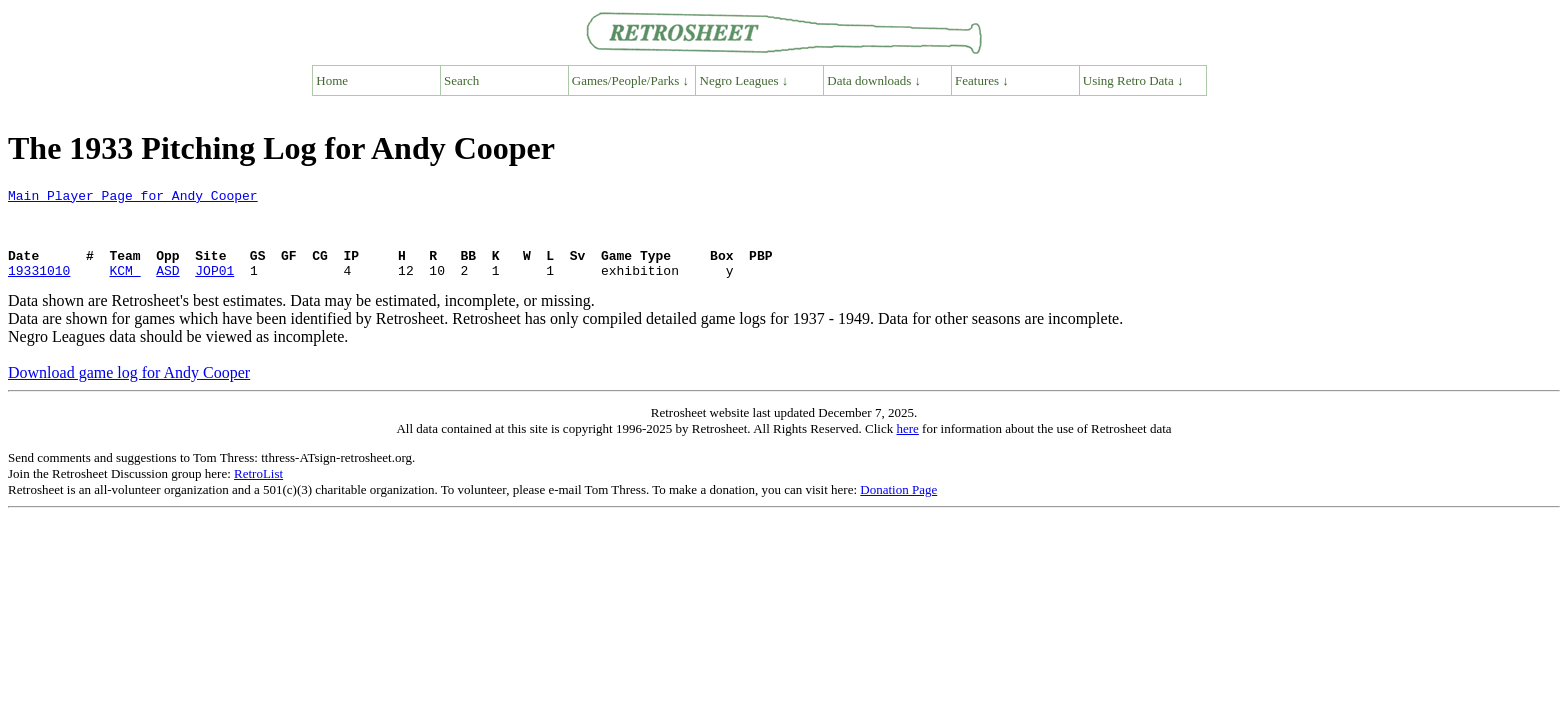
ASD (167, 288)
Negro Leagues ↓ (744, 80)
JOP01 (214, 288)
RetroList (258, 491)
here (907, 446)
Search (461, 80)
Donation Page (898, 507)
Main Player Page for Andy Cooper (133, 198)
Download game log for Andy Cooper (129, 390)
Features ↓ (982, 80)
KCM (124, 288)
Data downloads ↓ (874, 80)
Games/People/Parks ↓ (630, 80)
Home (332, 80)
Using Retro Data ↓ (1133, 80)
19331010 (39, 288)
